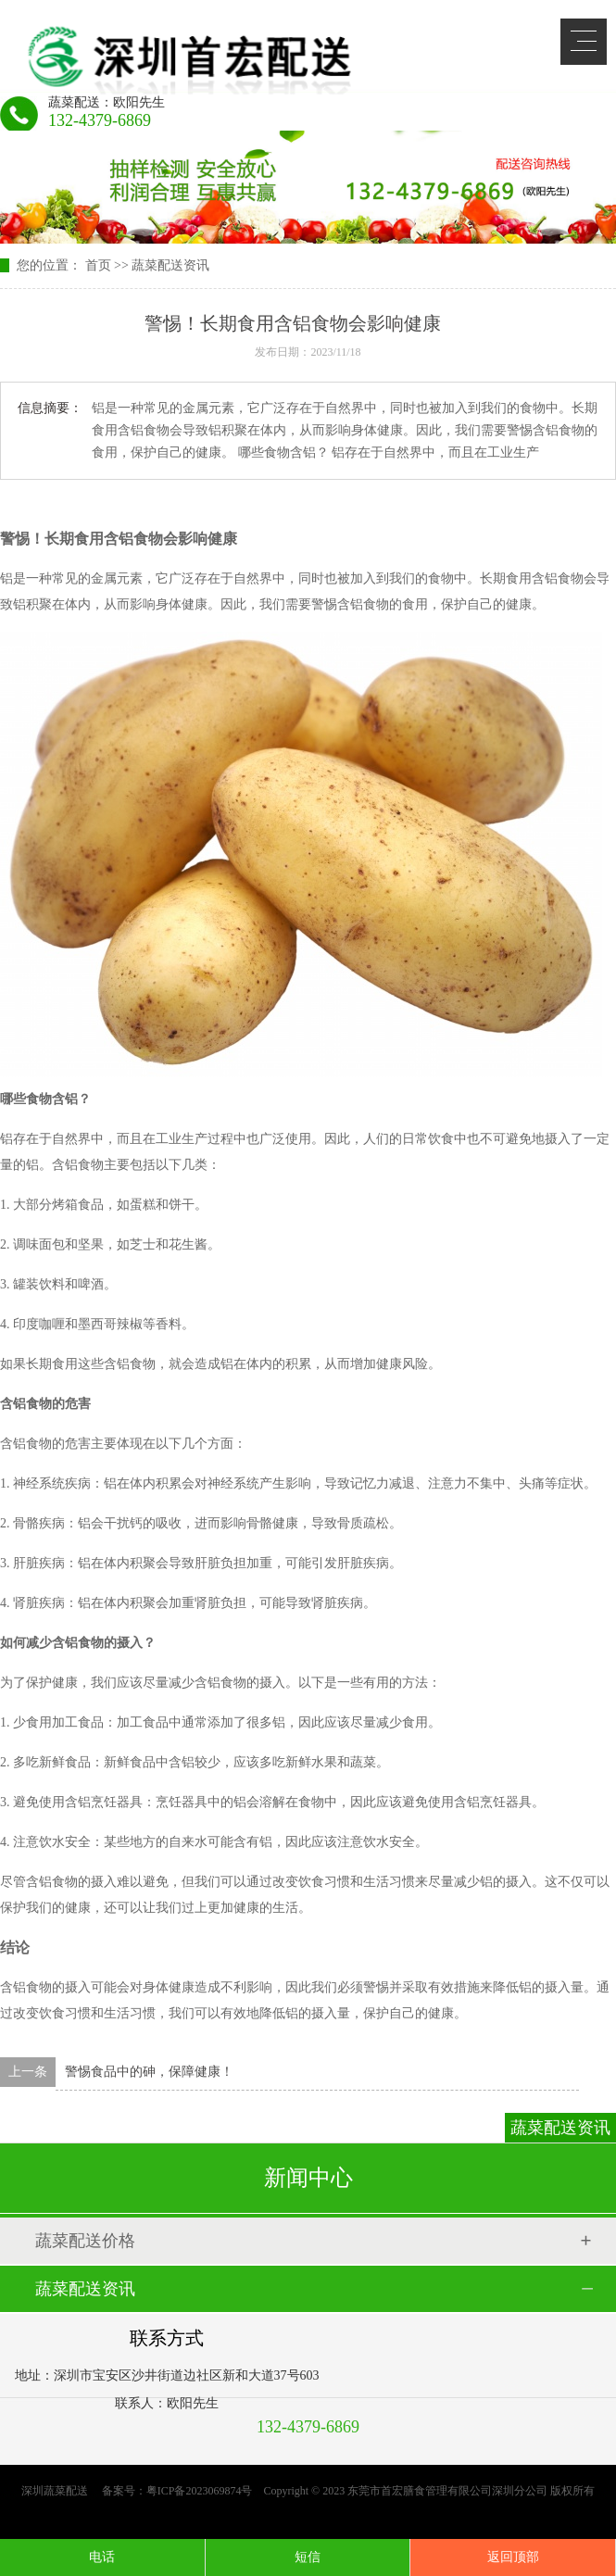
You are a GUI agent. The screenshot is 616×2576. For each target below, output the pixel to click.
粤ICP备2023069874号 (199, 2490)
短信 (308, 2557)
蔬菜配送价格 (85, 2240)
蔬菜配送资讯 (170, 265)
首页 (98, 265)
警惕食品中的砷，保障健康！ (149, 2072)
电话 (102, 2557)
